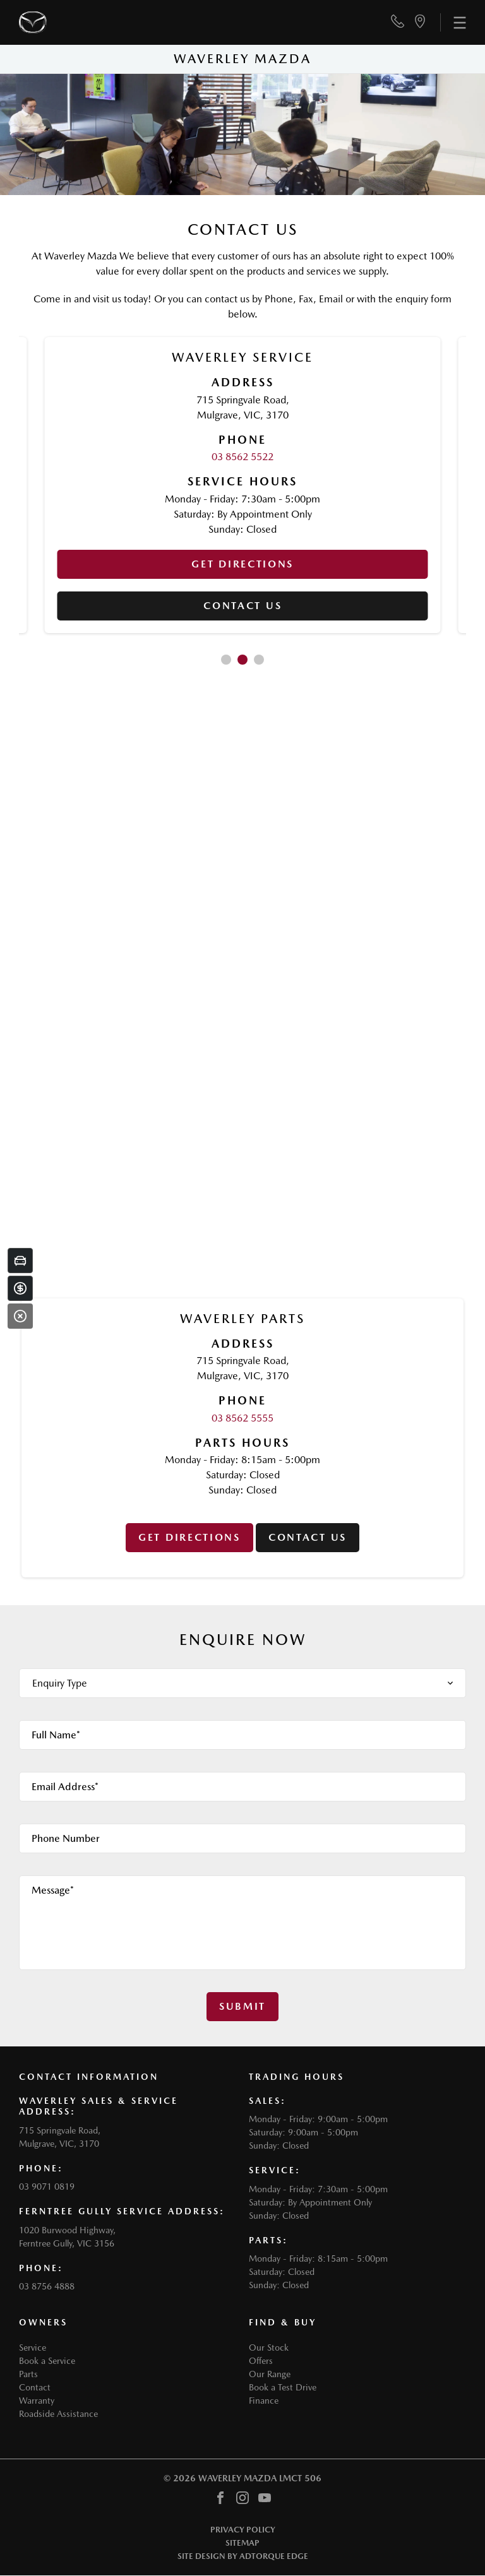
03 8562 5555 (242, 1418)
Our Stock (269, 2347)
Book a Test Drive (282, 2387)
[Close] (20, 1316)
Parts (28, 2374)
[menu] (453, 22)
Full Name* (56, 1735)
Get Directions (242, 564)
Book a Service (47, 2361)
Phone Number (66, 1838)
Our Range (269, 2374)
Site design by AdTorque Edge (242, 2556)
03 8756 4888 (47, 2286)
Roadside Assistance (58, 2414)
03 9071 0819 (47, 2186)
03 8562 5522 (242, 457)
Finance (263, 2400)
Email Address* (65, 1787)
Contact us (242, 606)
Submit (242, 2006)
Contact (35, 2387)
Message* (53, 1890)
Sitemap (242, 2543)
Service (32, 2347)
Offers (261, 2361)
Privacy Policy (242, 2529)
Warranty (36, 2400)
